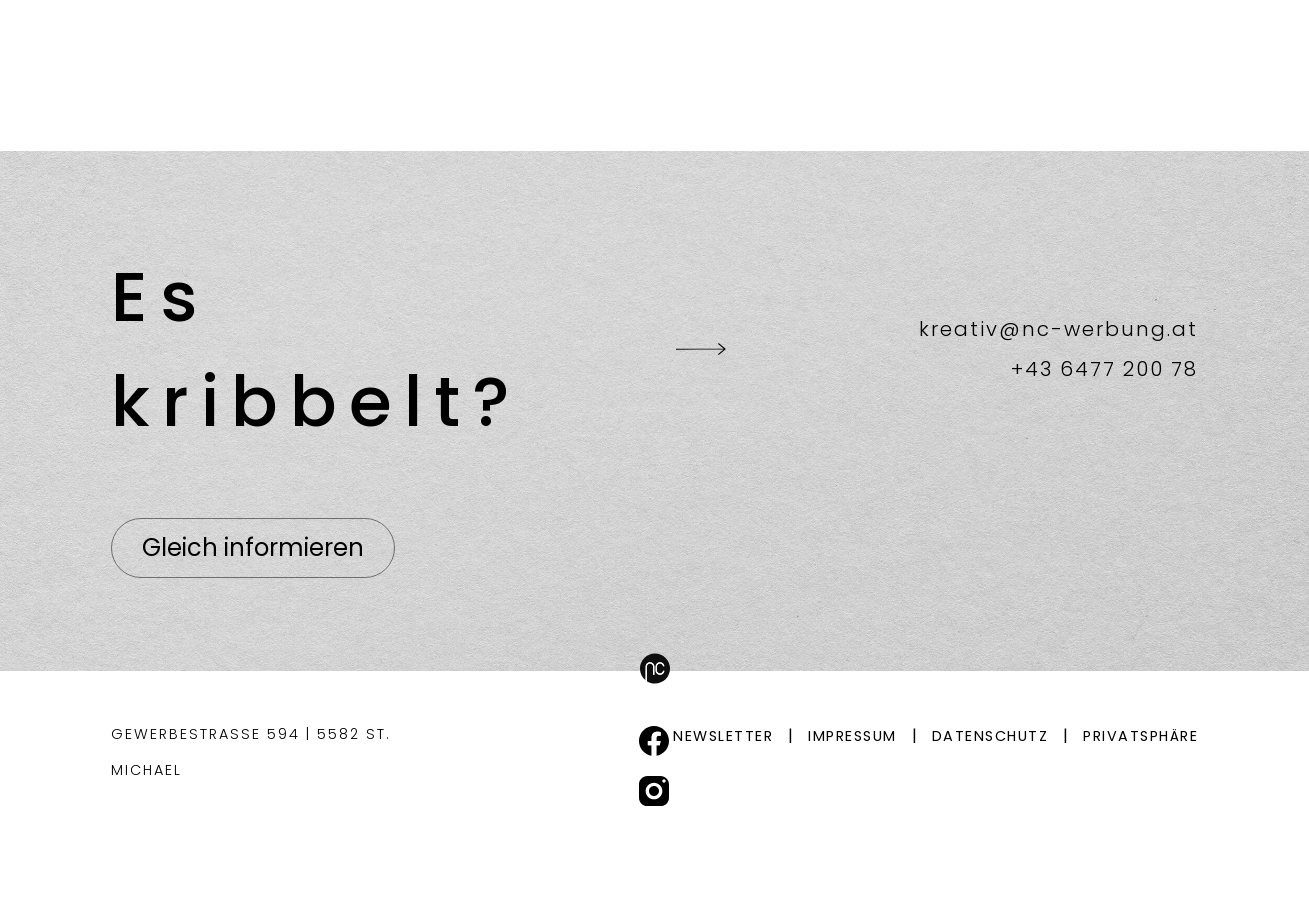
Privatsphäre (1140, 736)
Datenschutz (990, 736)
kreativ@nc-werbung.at (1058, 329)
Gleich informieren (253, 547)
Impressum (852, 736)
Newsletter (723, 736)
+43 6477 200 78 (1104, 369)
